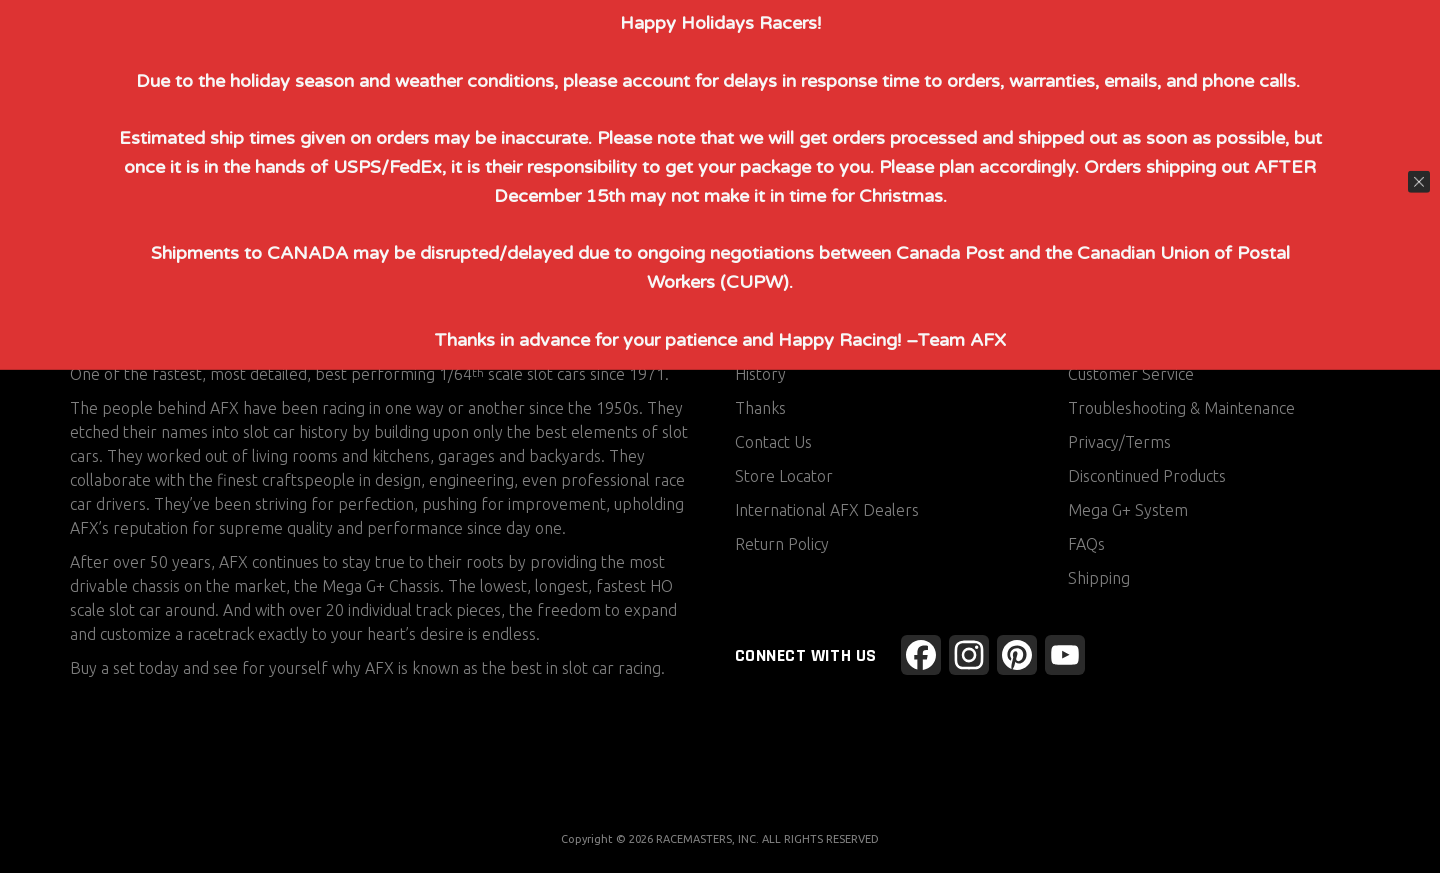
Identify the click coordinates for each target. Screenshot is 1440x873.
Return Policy (782, 544)
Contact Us (773, 442)
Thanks (760, 408)
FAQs (1086, 544)
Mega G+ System (1128, 510)
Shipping (1099, 578)
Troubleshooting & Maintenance (1181, 408)
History (760, 374)
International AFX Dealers (827, 510)
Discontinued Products (1147, 476)
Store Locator (784, 476)
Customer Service (1131, 374)
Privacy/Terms (1119, 442)
